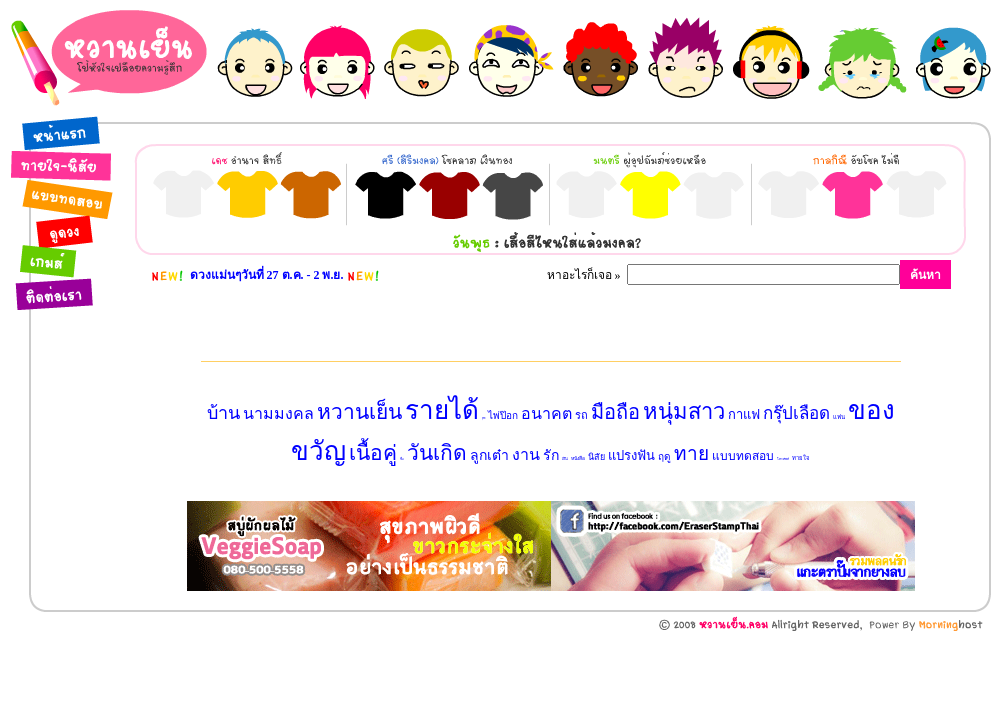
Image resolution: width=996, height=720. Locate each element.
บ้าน (223, 413)
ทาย (691, 453)
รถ (581, 415)
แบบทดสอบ (743, 456)
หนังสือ (578, 458)
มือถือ (615, 412)
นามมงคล (278, 413)
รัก (551, 455)
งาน (526, 454)
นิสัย (596, 457)
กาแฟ (744, 414)
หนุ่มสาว (684, 411)
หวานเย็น (359, 412)
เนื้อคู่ (373, 453)
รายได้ (442, 410)
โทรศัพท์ (783, 459)
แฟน (839, 417)
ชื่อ (402, 459)
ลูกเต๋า (489, 455)
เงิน (565, 458)
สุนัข (483, 418)
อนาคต (546, 413)
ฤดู (664, 456)
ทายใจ (801, 458)
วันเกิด (437, 453)
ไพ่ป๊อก (503, 415)
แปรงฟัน (631, 455)
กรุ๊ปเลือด (796, 413)
